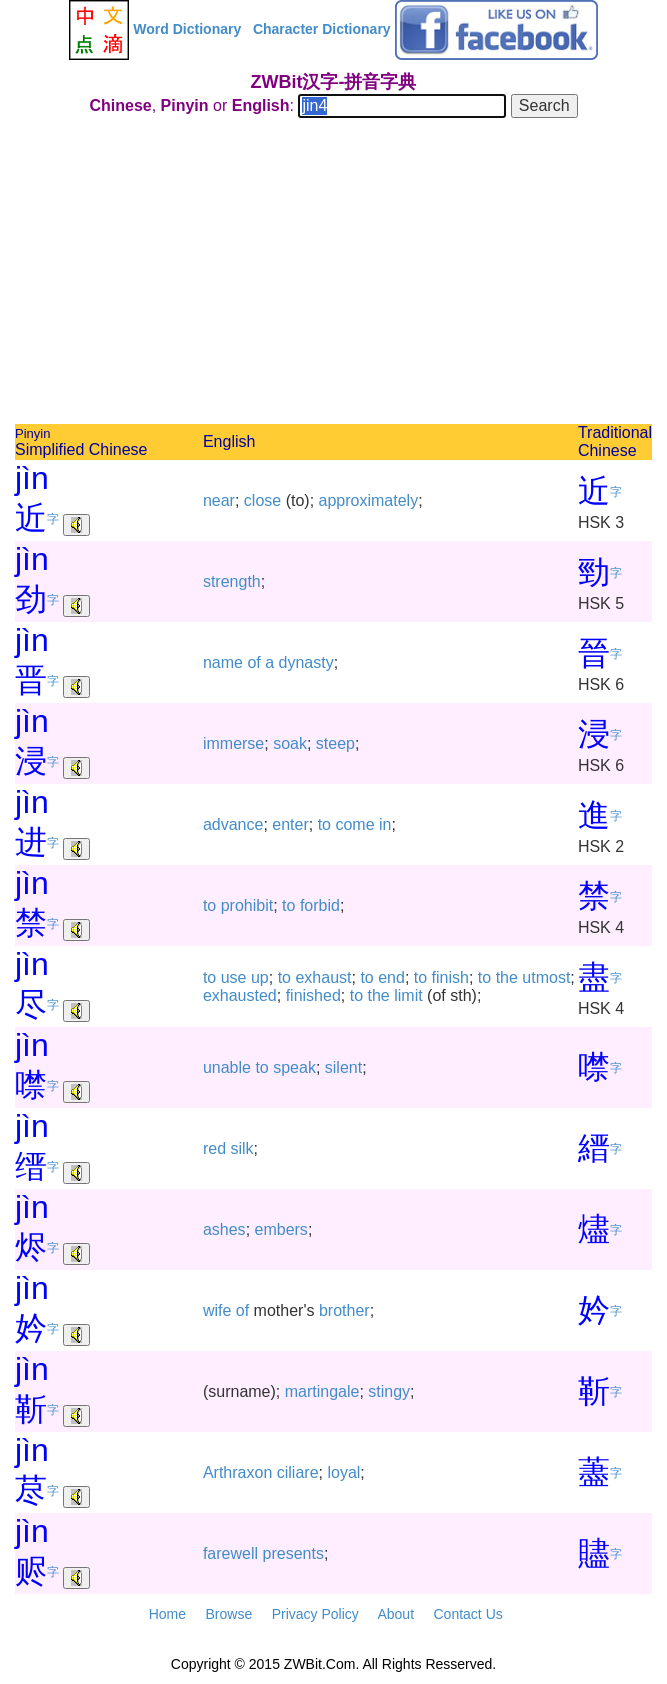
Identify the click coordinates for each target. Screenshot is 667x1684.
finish (450, 977)
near (219, 500)
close (262, 500)
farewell (230, 1553)
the (507, 977)
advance (233, 824)
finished (313, 995)
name (223, 662)
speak (294, 1067)
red (214, 1148)
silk (242, 1148)
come (354, 824)
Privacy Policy (315, 1614)
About (395, 1614)
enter (290, 824)
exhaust (323, 977)
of (253, 662)
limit (408, 995)
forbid (320, 905)
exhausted (240, 995)
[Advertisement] (333, 274)
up (260, 977)
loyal (343, 1472)
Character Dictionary (322, 29)
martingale (322, 1391)
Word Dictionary (187, 29)
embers (281, 1229)
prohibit (247, 905)
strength (232, 581)
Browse (228, 1614)
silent (343, 1067)
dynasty (306, 662)
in (385, 824)
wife (217, 1310)
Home (167, 1614)
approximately (369, 500)
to (324, 824)
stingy (389, 1391)
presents (293, 1553)
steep (335, 743)
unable (227, 1067)
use (234, 977)
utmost (546, 977)
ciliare (298, 1472)
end (391, 977)
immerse (233, 743)
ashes (224, 1229)
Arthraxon (237, 1472)
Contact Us (468, 1614)
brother (344, 1310)
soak (290, 743)
